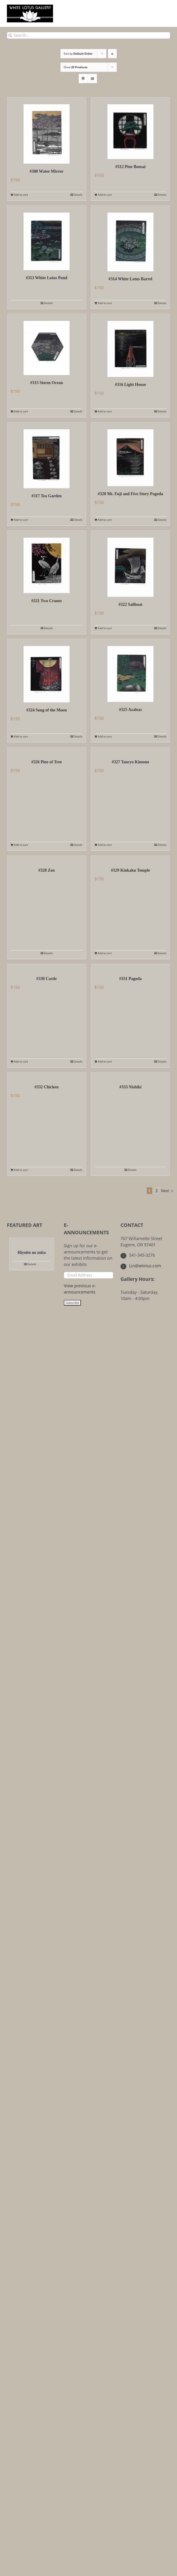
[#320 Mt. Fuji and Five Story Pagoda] (130, 454)
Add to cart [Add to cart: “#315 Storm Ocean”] (21, 411)
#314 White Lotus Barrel (130, 279)
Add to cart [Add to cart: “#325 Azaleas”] (105, 736)
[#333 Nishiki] (130, 1075)
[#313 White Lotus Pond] (46, 238)
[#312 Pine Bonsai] (130, 128)
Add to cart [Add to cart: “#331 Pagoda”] (105, 1061)
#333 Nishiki (130, 1087)
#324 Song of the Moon (46, 710)
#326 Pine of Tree (46, 762)
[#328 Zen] (46, 859)
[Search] (10, 35)
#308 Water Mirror (47, 171)
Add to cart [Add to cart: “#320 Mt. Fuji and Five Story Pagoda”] (105, 520)
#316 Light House (130, 384)
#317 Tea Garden (46, 496)
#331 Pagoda (130, 978)
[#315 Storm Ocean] (46, 344)
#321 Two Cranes (46, 600)
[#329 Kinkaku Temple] (130, 859)
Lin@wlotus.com (141, 1265)
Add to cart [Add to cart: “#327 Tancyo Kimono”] (105, 845)
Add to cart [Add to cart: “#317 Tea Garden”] (21, 520)
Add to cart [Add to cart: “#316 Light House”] (105, 411)
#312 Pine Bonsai (130, 166)
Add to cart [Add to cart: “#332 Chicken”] (21, 1170)
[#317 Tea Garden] (46, 455)
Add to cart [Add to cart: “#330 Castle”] (21, 1061)
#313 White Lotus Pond (46, 277)
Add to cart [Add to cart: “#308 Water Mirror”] (21, 195)
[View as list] (92, 78)
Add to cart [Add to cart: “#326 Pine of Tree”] (21, 845)
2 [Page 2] (157, 1190)
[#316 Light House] (130, 345)
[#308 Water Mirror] (46, 130)
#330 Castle (46, 978)
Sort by (78, 54)
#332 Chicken (47, 1087)
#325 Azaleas (130, 709)
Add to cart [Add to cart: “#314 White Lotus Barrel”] (105, 303)
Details (78, 195)
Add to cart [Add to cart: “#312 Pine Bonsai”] (105, 195)
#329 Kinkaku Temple (130, 870)
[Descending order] (112, 53)
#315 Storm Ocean (46, 382)
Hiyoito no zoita (32, 1252)
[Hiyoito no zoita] (31, 1241)
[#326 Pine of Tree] (46, 750)
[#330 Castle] (46, 967)
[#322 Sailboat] (130, 564)
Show (75, 67)
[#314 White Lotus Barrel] (130, 238)
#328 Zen (46, 870)
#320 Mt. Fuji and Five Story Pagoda (130, 494)
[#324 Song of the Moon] (46, 670)
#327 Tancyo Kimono (130, 762)
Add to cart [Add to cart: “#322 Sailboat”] (105, 628)
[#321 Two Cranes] (46, 562)
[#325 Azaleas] (130, 670)
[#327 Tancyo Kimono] (130, 750)
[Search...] (88, 35)
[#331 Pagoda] (130, 967)
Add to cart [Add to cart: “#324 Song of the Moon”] (21, 736)
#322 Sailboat (130, 604)
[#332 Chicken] (46, 1075)
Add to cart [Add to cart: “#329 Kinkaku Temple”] (105, 953)
